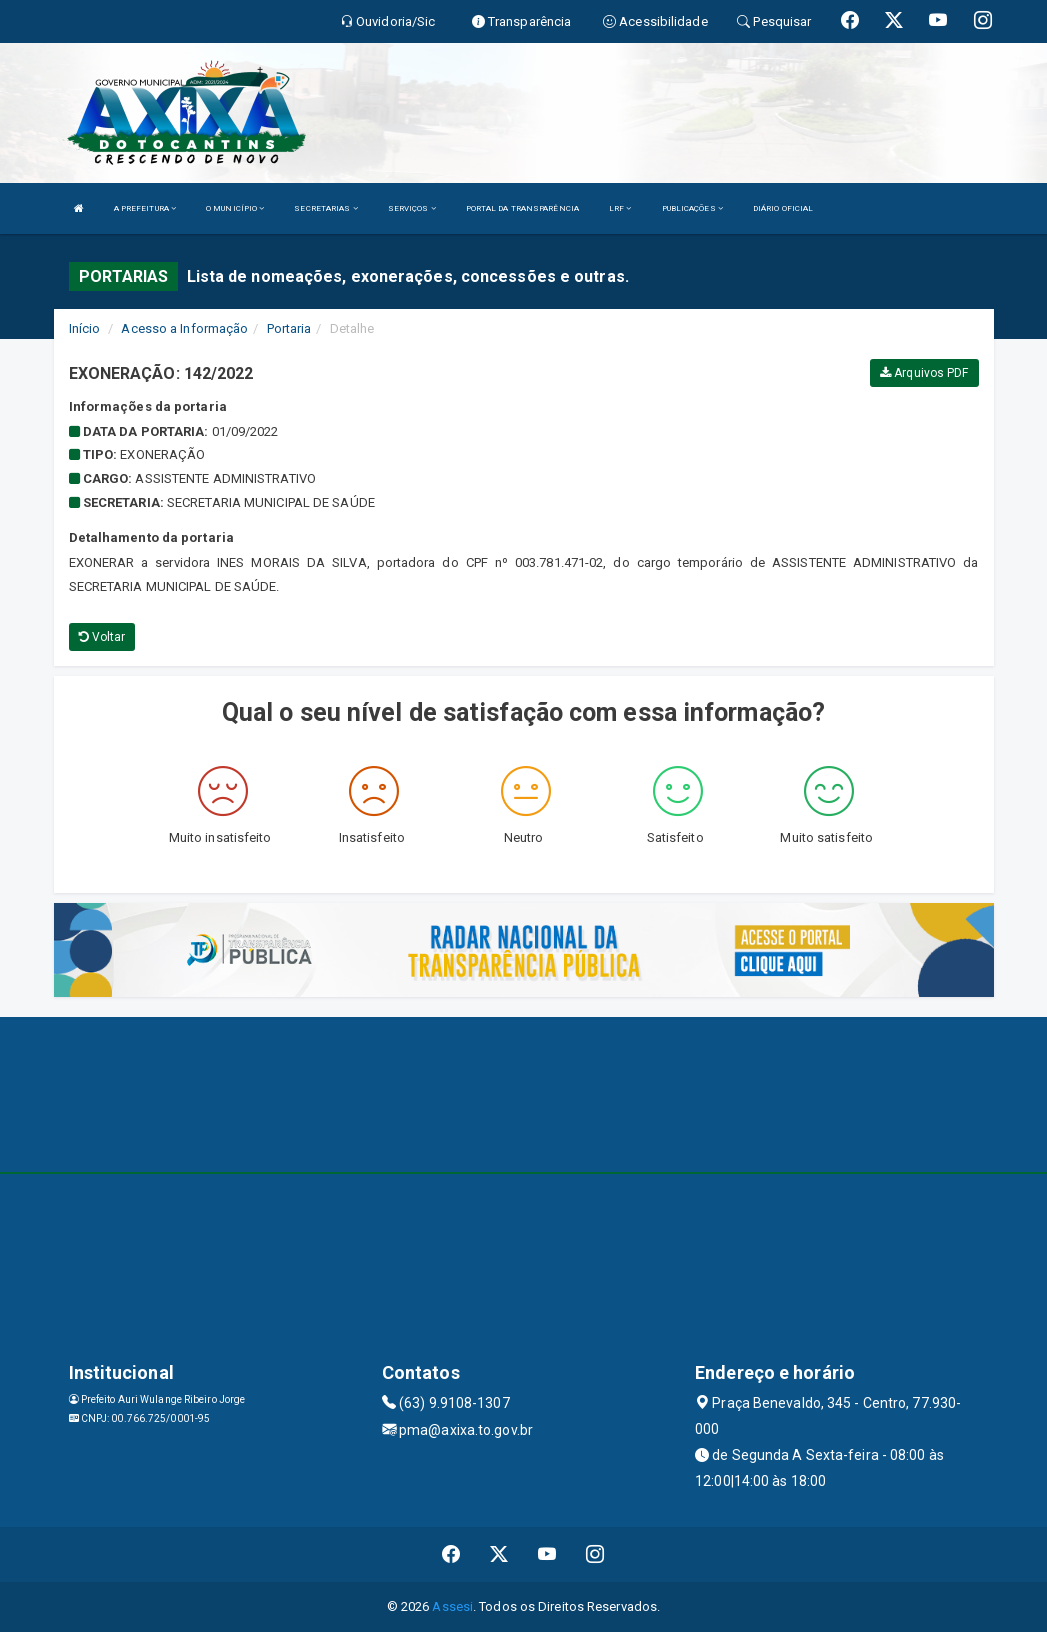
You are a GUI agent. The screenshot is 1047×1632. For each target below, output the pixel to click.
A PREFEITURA (145, 208)
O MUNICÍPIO (235, 208)
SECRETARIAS (325, 208)
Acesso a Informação (184, 328)
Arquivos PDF (924, 373)
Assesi (452, 1606)
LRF (620, 208)
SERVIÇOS (412, 208)
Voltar (102, 637)
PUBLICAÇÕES (692, 208)
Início (85, 328)
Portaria (289, 328)
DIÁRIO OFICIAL (783, 208)
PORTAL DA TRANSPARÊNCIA (522, 208)
